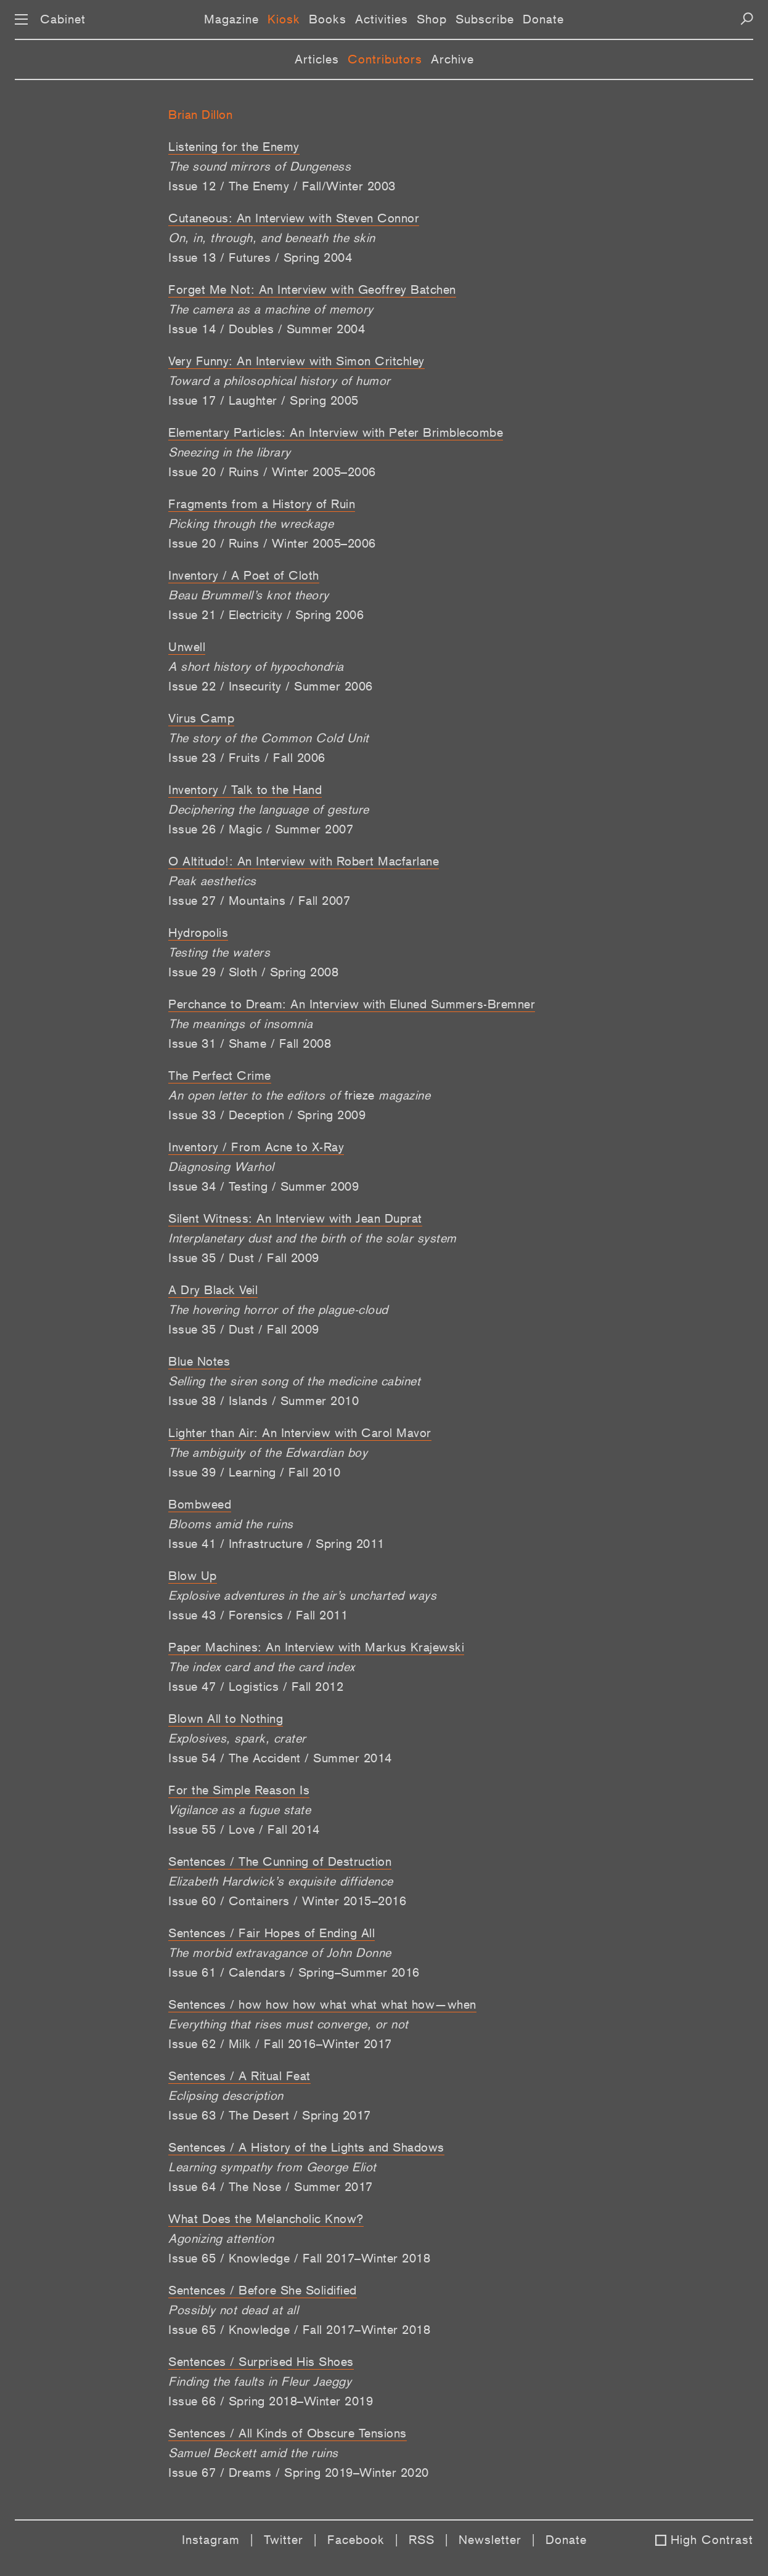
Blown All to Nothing (225, 1718)
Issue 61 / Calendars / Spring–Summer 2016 (294, 1972)
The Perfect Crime (219, 1075)
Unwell (186, 646)
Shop (432, 19)
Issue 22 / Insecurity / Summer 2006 (270, 686)
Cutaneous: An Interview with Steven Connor (293, 218)
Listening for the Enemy (234, 146)
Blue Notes (199, 1361)
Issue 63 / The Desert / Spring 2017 (269, 2115)
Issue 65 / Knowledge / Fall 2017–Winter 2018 (299, 2258)
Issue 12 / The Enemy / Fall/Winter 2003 (282, 186)
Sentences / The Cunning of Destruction (279, 1861)
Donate (543, 19)
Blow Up (192, 1575)
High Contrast (712, 2539)
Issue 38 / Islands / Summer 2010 (263, 1400)
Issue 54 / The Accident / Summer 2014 (280, 1758)
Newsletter (490, 2539)
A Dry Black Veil (213, 1289)
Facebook (356, 2539)
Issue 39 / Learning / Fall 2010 (254, 1472)
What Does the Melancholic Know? (266, 2218)
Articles (317, 59)
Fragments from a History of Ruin (261, 503)
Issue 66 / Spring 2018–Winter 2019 (270, 2401)
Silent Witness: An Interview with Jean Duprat (295, 1218)
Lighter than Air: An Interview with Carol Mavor (299, 1432)
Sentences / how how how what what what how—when (322, 2004)
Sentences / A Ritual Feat (239, 2075)
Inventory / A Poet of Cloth (243, 575)
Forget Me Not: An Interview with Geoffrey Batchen (312, 289)
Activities (381, 19)
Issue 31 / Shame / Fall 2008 (249, 1043)
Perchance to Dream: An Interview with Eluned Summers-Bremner (351, 1004)
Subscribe (484, 19)
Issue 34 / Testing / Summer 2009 (263, 1186)
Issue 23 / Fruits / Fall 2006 (246, 757)
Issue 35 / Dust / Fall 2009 (243, 1257)
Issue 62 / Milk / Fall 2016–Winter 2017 (280, 2043)
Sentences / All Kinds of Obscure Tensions (287, 2433)
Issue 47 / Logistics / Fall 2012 (255, 1686)
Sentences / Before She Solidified (262, 2290)
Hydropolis (198, 932)
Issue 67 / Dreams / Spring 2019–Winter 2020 (298, 2472)
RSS (422, 2539)
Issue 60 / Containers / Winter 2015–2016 (287, 1901)
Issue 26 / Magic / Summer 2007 (260, 829)
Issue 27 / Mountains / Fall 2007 (259, 900)
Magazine (231, 19)
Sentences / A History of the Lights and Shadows (306, 2147)
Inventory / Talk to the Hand (245, 789)
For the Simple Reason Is (238, 1790)
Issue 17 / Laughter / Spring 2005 (263, 400)
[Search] (746, 18)
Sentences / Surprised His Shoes (261, 2361)
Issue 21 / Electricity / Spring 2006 (266, 614)
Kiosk (284, 19)
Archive (452, 59)
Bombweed (199, 1504)
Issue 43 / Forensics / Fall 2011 (258, 1615)
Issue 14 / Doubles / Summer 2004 (266, 329)
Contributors (385, 59)
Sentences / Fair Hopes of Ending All (271, 1933)
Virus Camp (201, 718)
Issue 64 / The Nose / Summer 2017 (270, 2186)
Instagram (211, 2539)
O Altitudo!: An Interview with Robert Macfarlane (303, 861)
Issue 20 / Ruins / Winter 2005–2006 (272, 471)
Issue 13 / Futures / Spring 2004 (260, 257)
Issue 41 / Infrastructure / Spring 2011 (276, 1543)
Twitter (283, 2539)
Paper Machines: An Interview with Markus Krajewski (316, 1647)
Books (327, 19)
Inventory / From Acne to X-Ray (256, 1147)
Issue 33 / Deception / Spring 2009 (267, 1115)
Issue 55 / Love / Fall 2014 (244, 1829)
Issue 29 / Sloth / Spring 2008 (253, 972)
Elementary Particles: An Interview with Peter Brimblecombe (335, 432)
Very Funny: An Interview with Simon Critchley (296, 361)
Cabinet (63, 19)
